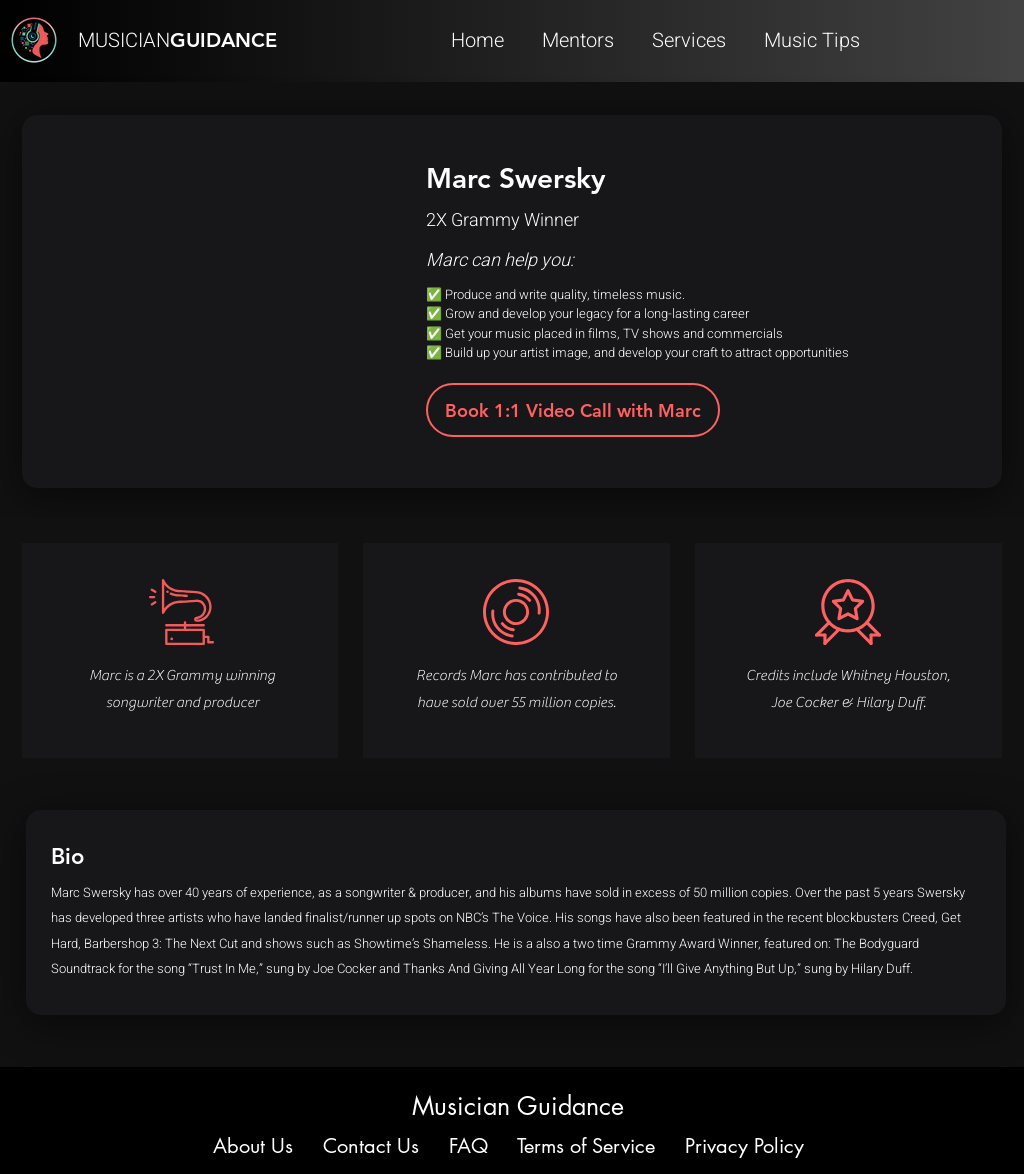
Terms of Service (586, 1146)
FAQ (468, 1146)
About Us (256, 1146)
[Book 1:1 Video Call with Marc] (573, 410)
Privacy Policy (744, 1146)
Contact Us (371, 1146)
